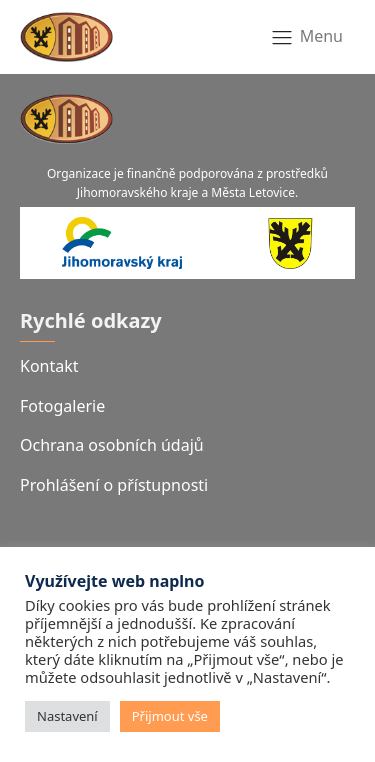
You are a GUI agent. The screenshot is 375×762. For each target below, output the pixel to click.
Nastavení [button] (67, 716)
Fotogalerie (62, 406)
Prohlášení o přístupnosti (114, 485)
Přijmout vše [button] (170, 716)
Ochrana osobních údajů (112, 445)
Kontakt (49, 366)
